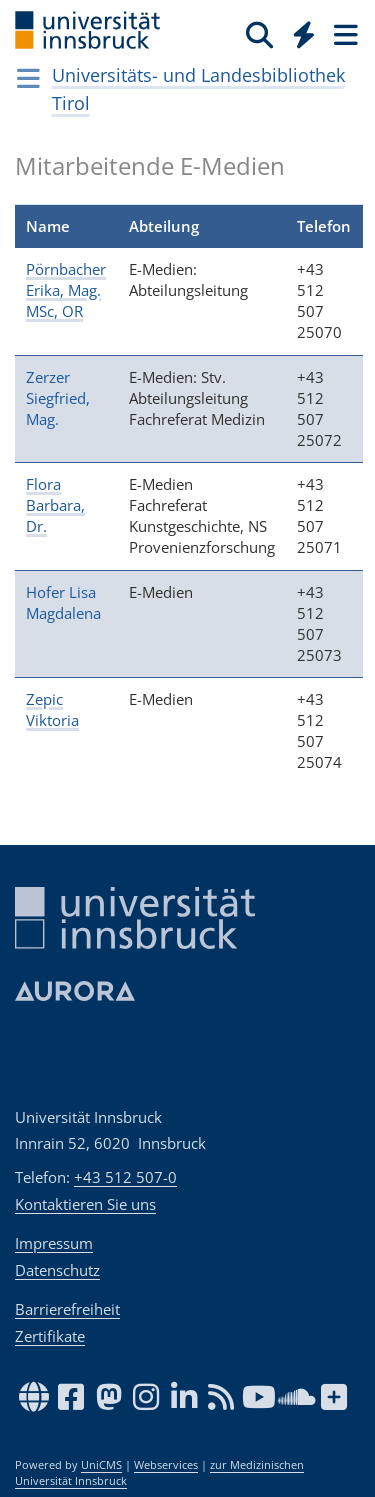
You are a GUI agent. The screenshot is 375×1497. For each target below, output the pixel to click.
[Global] (298, 31)
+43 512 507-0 (125, 1177)
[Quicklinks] (304, 34)
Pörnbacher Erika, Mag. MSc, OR (66, 290)
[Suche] (259, 34)
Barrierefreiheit (67, 1309)
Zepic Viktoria (52, 709)
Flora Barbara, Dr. (55, 505)
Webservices (166, 1465)
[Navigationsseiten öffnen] (28, 78)
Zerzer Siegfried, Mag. (58, 398)
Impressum (54, 1243)
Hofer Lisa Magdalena (63, 602)
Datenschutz (57, 1270)
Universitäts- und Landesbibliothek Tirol (198, 89)
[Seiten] (344, 34)
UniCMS (101, 1465)
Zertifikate (50, 1336)
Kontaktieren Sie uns (85, 1204)
